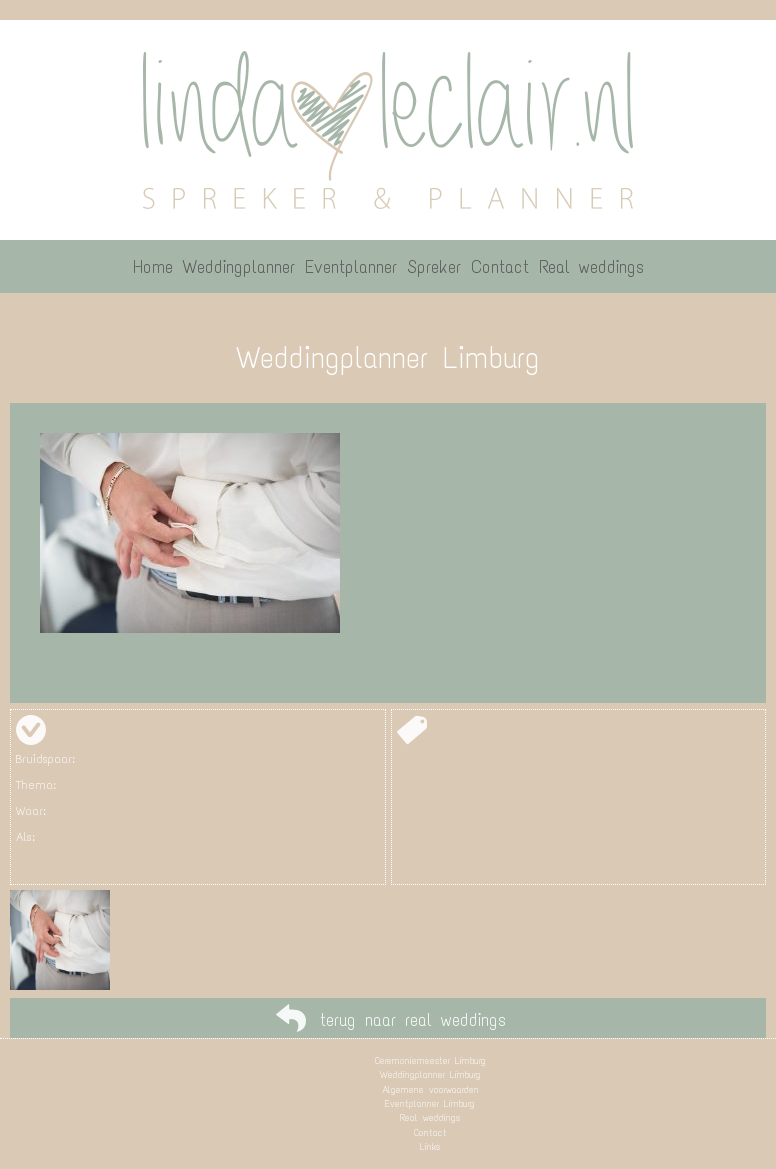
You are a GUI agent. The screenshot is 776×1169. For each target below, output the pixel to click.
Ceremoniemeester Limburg (430, 1060)
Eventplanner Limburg (430, 1103)
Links (430, 1146)
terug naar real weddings (413, 1020)
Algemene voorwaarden (430, 1089)
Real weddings (430, 1117)
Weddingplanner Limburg (430, 1074)
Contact (430, 1132)
